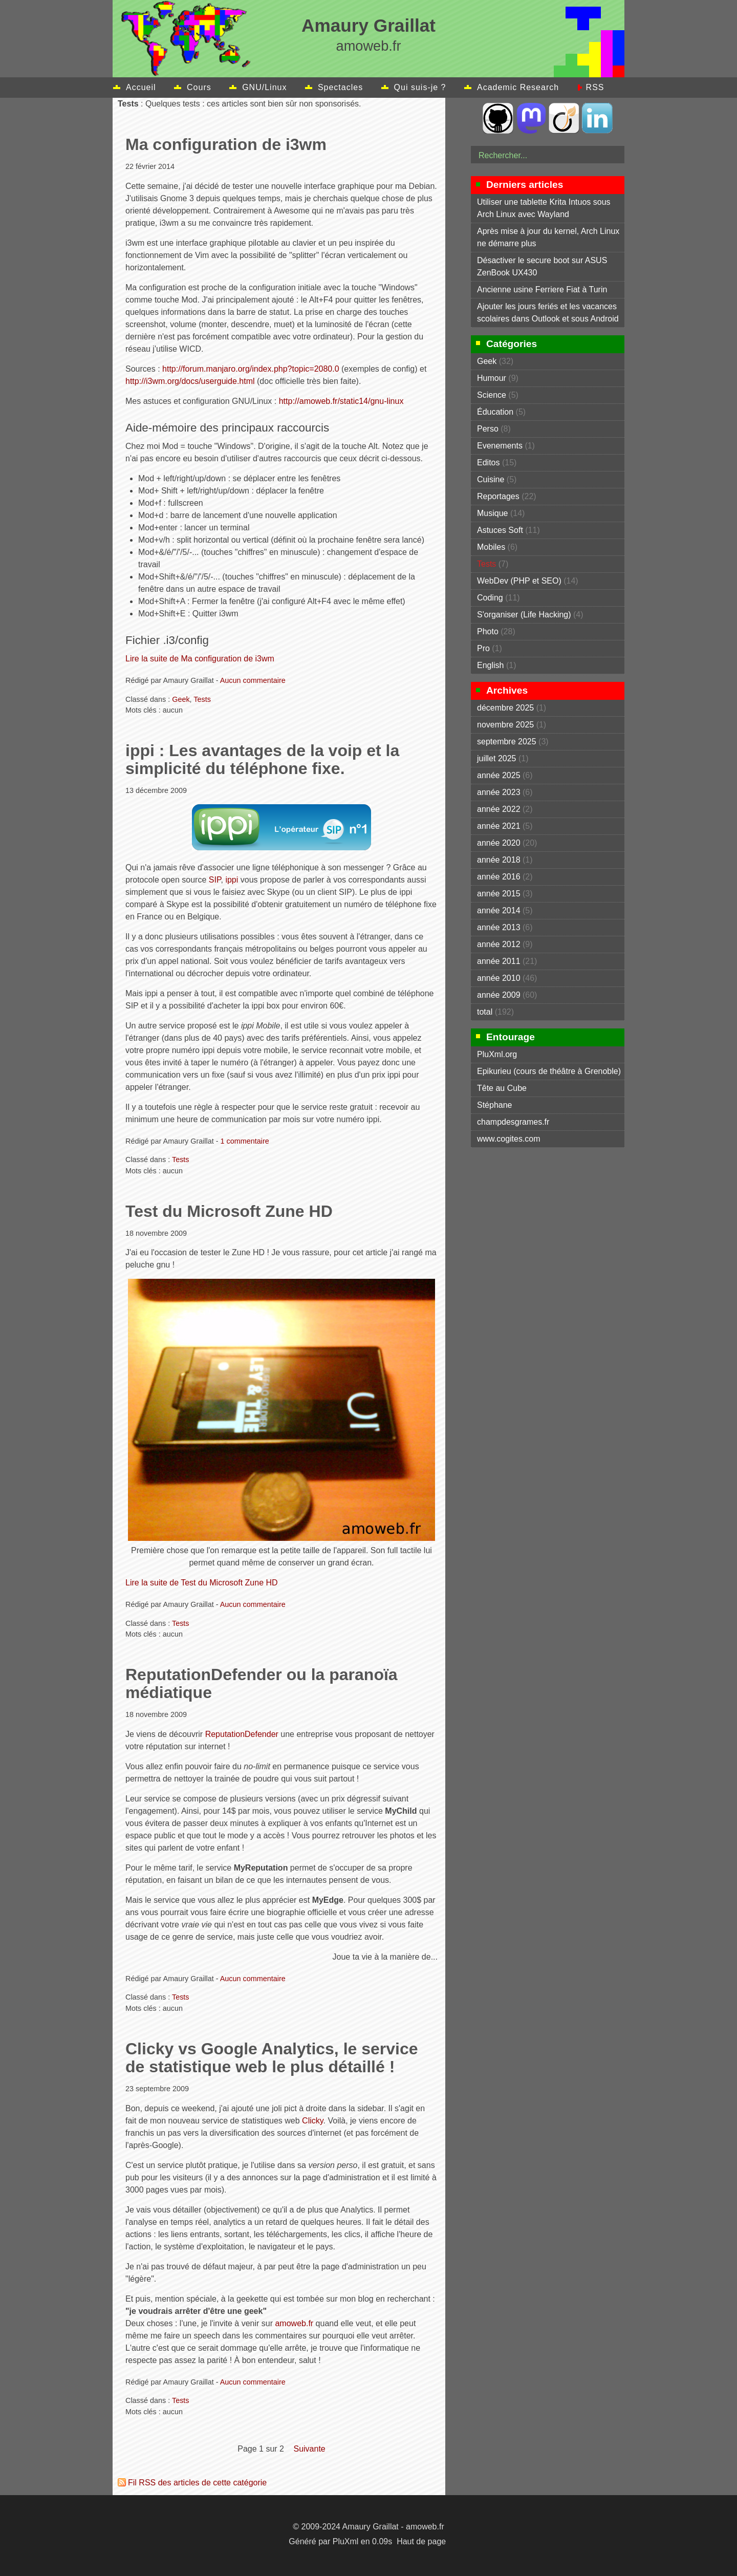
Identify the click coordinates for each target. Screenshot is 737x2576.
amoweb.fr (294, 2323)
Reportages (498, 496)
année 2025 (499, 775)
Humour (491, 378)
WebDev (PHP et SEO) (519, 580)
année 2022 (499, 809)
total (486, 1011)
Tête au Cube (502, 1088)
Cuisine (490, 479)
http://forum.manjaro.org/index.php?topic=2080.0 (250, 368)
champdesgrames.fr (513, 1122)
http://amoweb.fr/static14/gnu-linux (341, 401)
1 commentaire (245, 1141)
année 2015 (499, 893)
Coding (490, 597)
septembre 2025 (506, 741)
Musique (492, 513)
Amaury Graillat (368, 25)
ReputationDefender (241, 1734)
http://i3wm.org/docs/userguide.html (190, 381)
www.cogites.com (508, 1138)
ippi (231, 879)
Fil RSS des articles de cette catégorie (197, 2482)
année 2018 (499, 859)
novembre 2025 (505, 724)
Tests (202, 699)
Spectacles (340, 87)
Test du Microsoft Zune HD (229, 1211)
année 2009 (499, 995)
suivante (309, 2448)
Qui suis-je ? (420, 87)
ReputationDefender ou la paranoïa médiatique (261, 1683)
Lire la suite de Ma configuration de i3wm (199, 658)
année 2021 (499, 826)
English (490, 665)
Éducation (495, 411)
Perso (487, 428)
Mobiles (491, 547)
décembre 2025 (505, 707)
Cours (199, 87)
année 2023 (499, 792)
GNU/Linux (264, 87)
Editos (488, 462)
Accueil (141, 87)
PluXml (346, 2541)
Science (491, 395)
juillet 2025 (496, 758)
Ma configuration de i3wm (226, 144)
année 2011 (499, 961)
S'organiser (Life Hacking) (524, 614)
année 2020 (499, 843)
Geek (180, 699)
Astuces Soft (500, 530)
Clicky (312, 2120)
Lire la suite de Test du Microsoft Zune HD (201, 1582)
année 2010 (499, 978)
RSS (595, 87)
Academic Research (518, 87)
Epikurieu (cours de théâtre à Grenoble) (549, 1071)
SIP (215, 879)
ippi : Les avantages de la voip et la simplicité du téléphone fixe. (262, 759)
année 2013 (499, 927)
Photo (487, 631)
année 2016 (499, 876)
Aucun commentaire (253, 680)
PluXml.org (497, 1054)
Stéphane (494, 1105)
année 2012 (499, 944)
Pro (483, 648)
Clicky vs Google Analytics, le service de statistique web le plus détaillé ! (271, 2058)
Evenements (500, 445)
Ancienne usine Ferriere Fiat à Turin (542, 289)
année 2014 (499, 910)
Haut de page (421, 2541)
